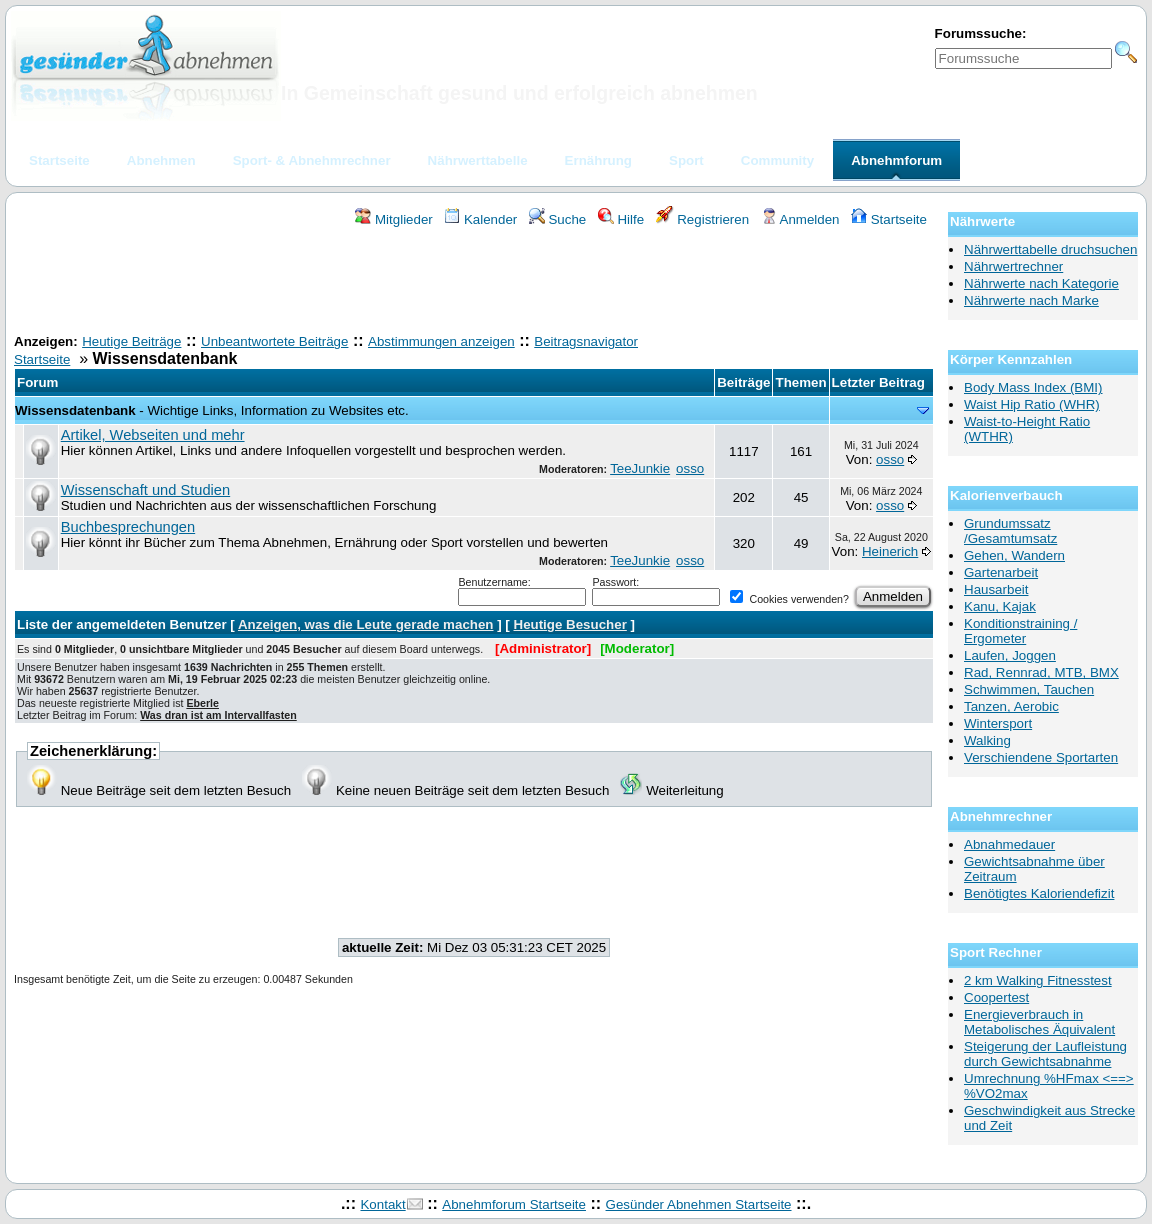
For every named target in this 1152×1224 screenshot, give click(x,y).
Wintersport (998, 723)
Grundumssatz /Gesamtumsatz (1010, 531)
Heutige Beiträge (131, 341)
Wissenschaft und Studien (145, 490)
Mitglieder (393, 219)
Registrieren (703, 219)
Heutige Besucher (570, 624)
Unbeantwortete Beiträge (274, 341)
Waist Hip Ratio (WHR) (1032, 404)
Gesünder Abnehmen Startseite (699, 1204)
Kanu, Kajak (1000, 606)
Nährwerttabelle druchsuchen (1050, 249)
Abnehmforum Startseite (514, 1204)
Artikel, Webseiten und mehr (153, 435)
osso (690, 468)
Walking (987, 740)
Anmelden (800, 219)
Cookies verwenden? (789, 599)
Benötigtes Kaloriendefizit (1039, 893)
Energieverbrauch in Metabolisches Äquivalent (1039, 1022)
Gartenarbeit (1001, 572)
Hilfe (621, 219)
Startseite (889, 219)
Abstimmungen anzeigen (441, 341)
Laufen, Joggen (1010, 655)
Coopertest (996, 997)
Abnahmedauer (1009, 844)
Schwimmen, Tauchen (1029, 689)
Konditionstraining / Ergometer (1020, 631)
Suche (558, 219)
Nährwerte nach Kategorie (1041, 283)
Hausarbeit (996, 589)
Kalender (480, 219)
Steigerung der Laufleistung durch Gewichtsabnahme (1045, 1054)
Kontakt (382, 1204)
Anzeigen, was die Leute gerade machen (366, 624)
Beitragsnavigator (586, 341)
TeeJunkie (640, 468)
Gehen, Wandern (1014, 555)
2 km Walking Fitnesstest (1038, 980)
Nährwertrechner (1013, 266)
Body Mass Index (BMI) (1033, 387)
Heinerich (890, 551)
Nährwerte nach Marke (1031, 300)
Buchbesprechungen (128, 527)
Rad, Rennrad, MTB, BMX (1041, 672)
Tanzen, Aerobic (1011, 706)
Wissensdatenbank (75, 410)
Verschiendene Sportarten (1041, 757)
